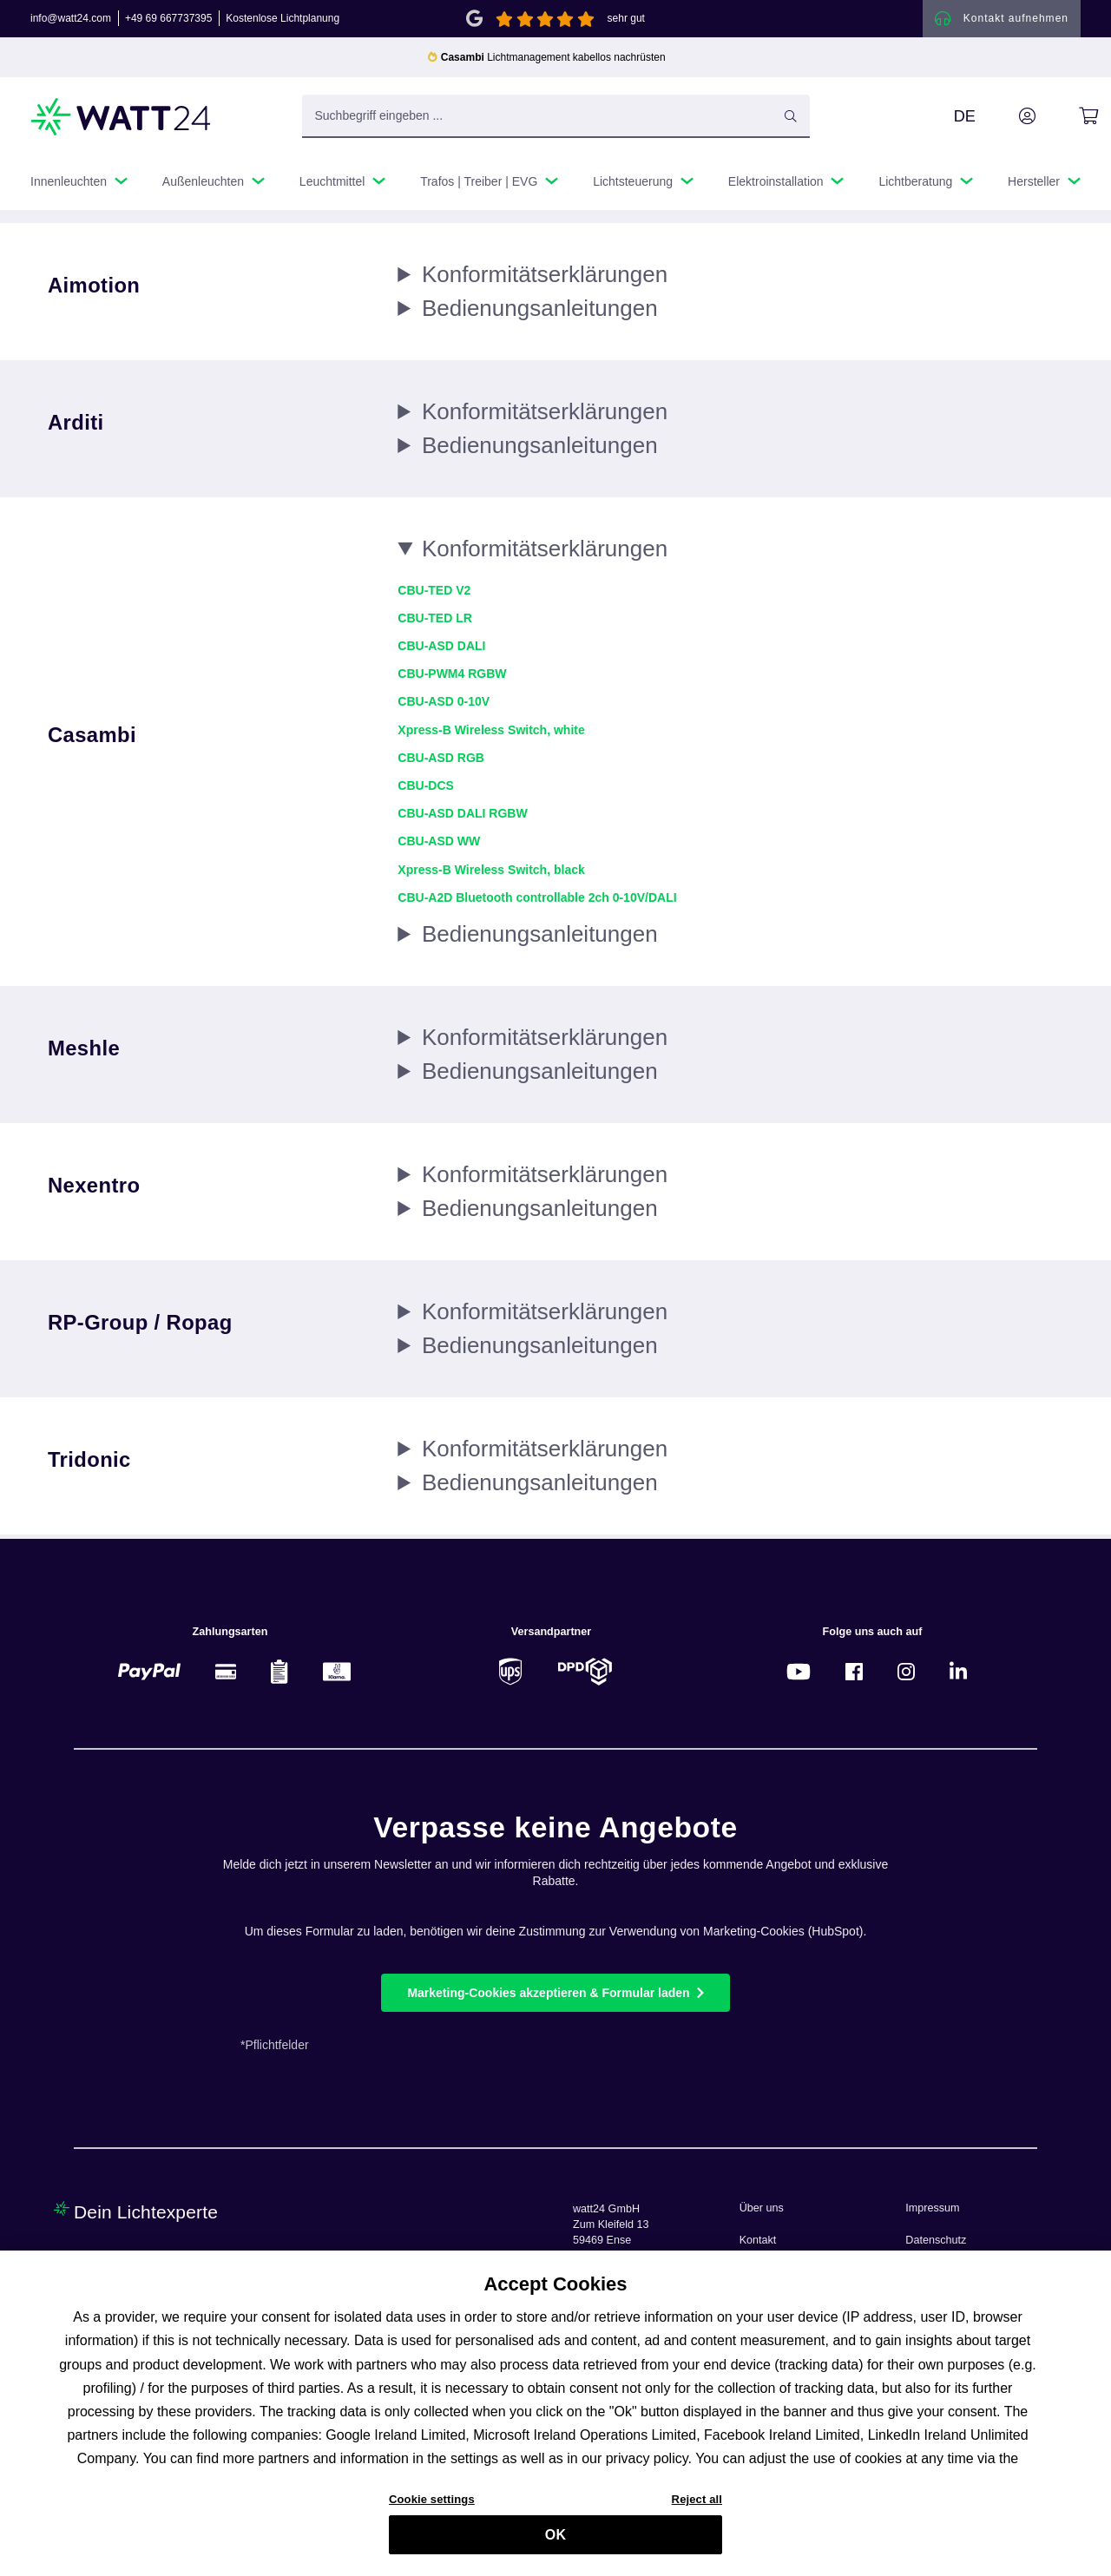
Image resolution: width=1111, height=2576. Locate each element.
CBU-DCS (426, 790)
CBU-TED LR (435, 622)
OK (555, 2539)
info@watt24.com (70, 21)
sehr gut (626, 21)
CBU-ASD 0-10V (444, 706)
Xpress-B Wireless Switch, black (491, 874)
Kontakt (758, 2240)
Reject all (697, 2503)
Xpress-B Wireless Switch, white (491, 734)
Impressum (932, 2208)
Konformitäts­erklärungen (544, 279)
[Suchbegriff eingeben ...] (556, 120)
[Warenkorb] (1069, 120)
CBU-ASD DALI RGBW (462, 818)
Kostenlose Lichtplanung (282, 21)
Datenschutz (935, 2240)
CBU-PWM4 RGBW (452, 678)
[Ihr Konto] (1007, 120)
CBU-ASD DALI (441, 650)
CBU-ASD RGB (441, 762)
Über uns (762, 2208)
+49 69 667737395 (168, 21)
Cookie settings (432, 2503)
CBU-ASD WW (439, 845)
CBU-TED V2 (434, 594)
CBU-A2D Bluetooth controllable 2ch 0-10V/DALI (537, 902)
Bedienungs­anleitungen (540, 312)
